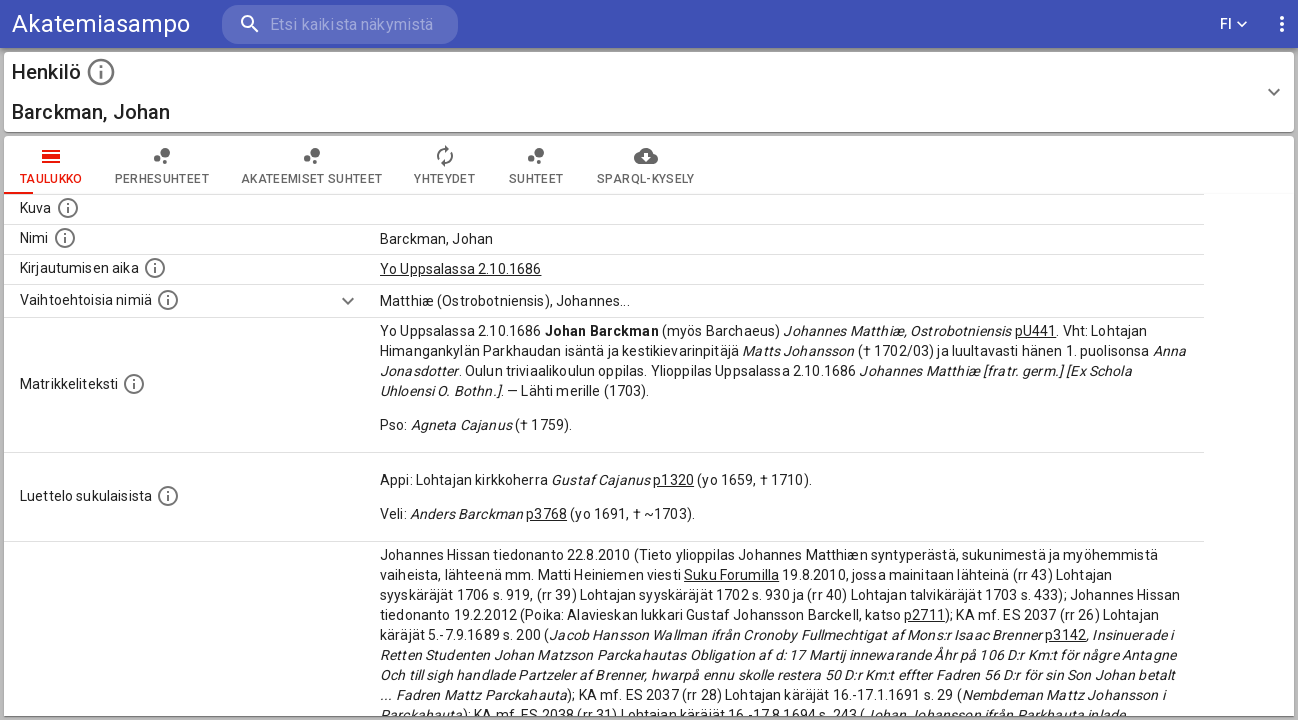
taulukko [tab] (51, 165)
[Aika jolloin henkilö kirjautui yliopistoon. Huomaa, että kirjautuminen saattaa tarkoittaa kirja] (155, 268)
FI (1234, 24)
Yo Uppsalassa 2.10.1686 (460, 269)
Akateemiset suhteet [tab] (312, 165)
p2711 (924, 615)
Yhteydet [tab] (444, 165)
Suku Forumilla (731, 575)
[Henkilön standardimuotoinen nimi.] (65, 238)
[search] (340, 24)
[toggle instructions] (101, 72)
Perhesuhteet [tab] (162, 165)
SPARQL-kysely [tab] (645, 165)
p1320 (673, 480)
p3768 (546, 514)
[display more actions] (1282, 24)
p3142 (1065, 635)
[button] (649, 92)
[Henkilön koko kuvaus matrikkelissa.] (134, 384)
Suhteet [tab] (536, 165)
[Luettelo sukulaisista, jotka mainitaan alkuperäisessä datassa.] (168, 496)
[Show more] (348, 301)
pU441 (1036, 331)
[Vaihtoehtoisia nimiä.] (168, 300)
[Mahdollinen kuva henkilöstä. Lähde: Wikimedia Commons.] (68, 208)
